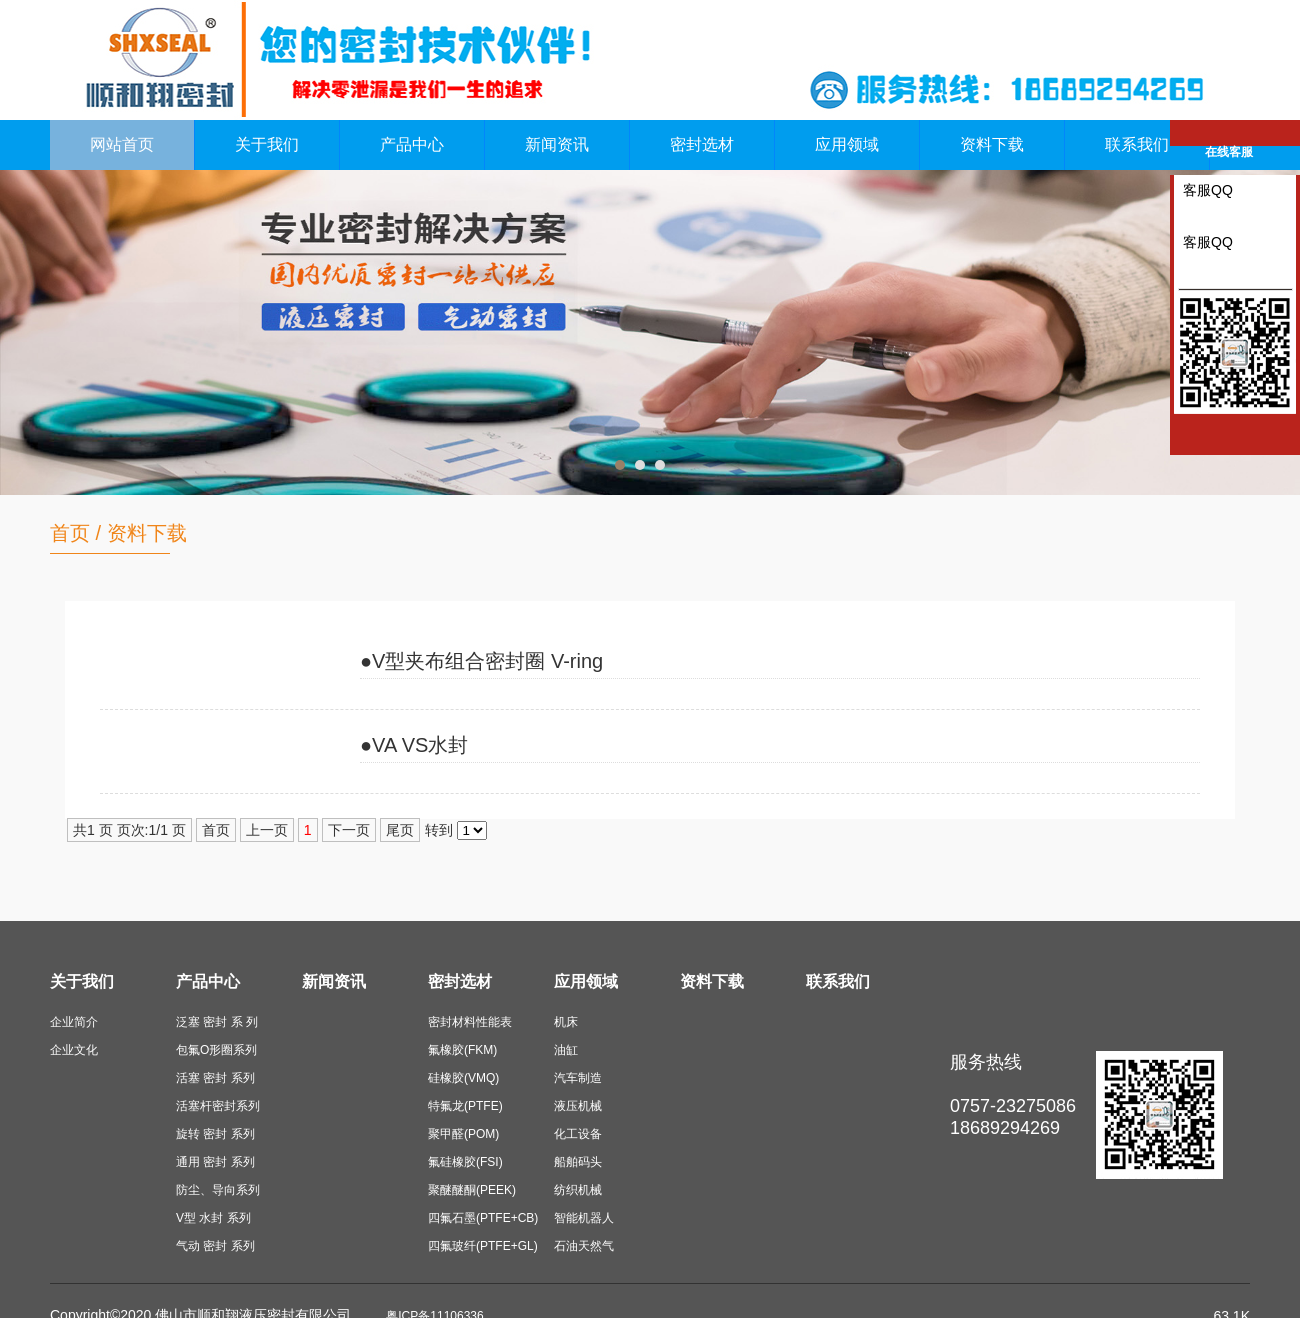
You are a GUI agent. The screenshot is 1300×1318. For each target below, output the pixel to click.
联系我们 (1137, 144)
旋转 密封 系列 (215, 1134)
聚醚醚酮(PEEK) (472, 1190)
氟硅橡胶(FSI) (465, 1162)
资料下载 (992, 144)
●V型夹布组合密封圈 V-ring (481, 661)
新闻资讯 (557, 144)
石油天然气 (584, 1246)
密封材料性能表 (470, 1022)
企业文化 (74, 1050)
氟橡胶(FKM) (462, 1050)
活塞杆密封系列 (218, 1106)
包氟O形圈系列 (216, 1050)
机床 (566, 1022)
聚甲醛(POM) (463, 1134)
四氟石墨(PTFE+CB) (483, 1218)
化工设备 (578, 1134)
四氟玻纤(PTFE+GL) (483, 1246)
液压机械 (578, 1106)
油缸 (566, 1050)
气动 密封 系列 (215, 1246)
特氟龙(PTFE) (465, 1106)
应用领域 (847, 144)
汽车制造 (578, 1078)
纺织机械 (578, 1190)
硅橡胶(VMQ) (463, 1078)
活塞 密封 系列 (215, 1078)
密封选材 (702, 144)
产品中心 (412, 144)
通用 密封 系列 (215, 1162)
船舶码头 (578, 1162)
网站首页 (122, 144)
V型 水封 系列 (213, 1218)
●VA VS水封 (414, 745)
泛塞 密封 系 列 (217, 1022)
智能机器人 (584, 1218)
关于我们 (267, 144)
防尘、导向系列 (218, 1190)
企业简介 (74, 1022)
